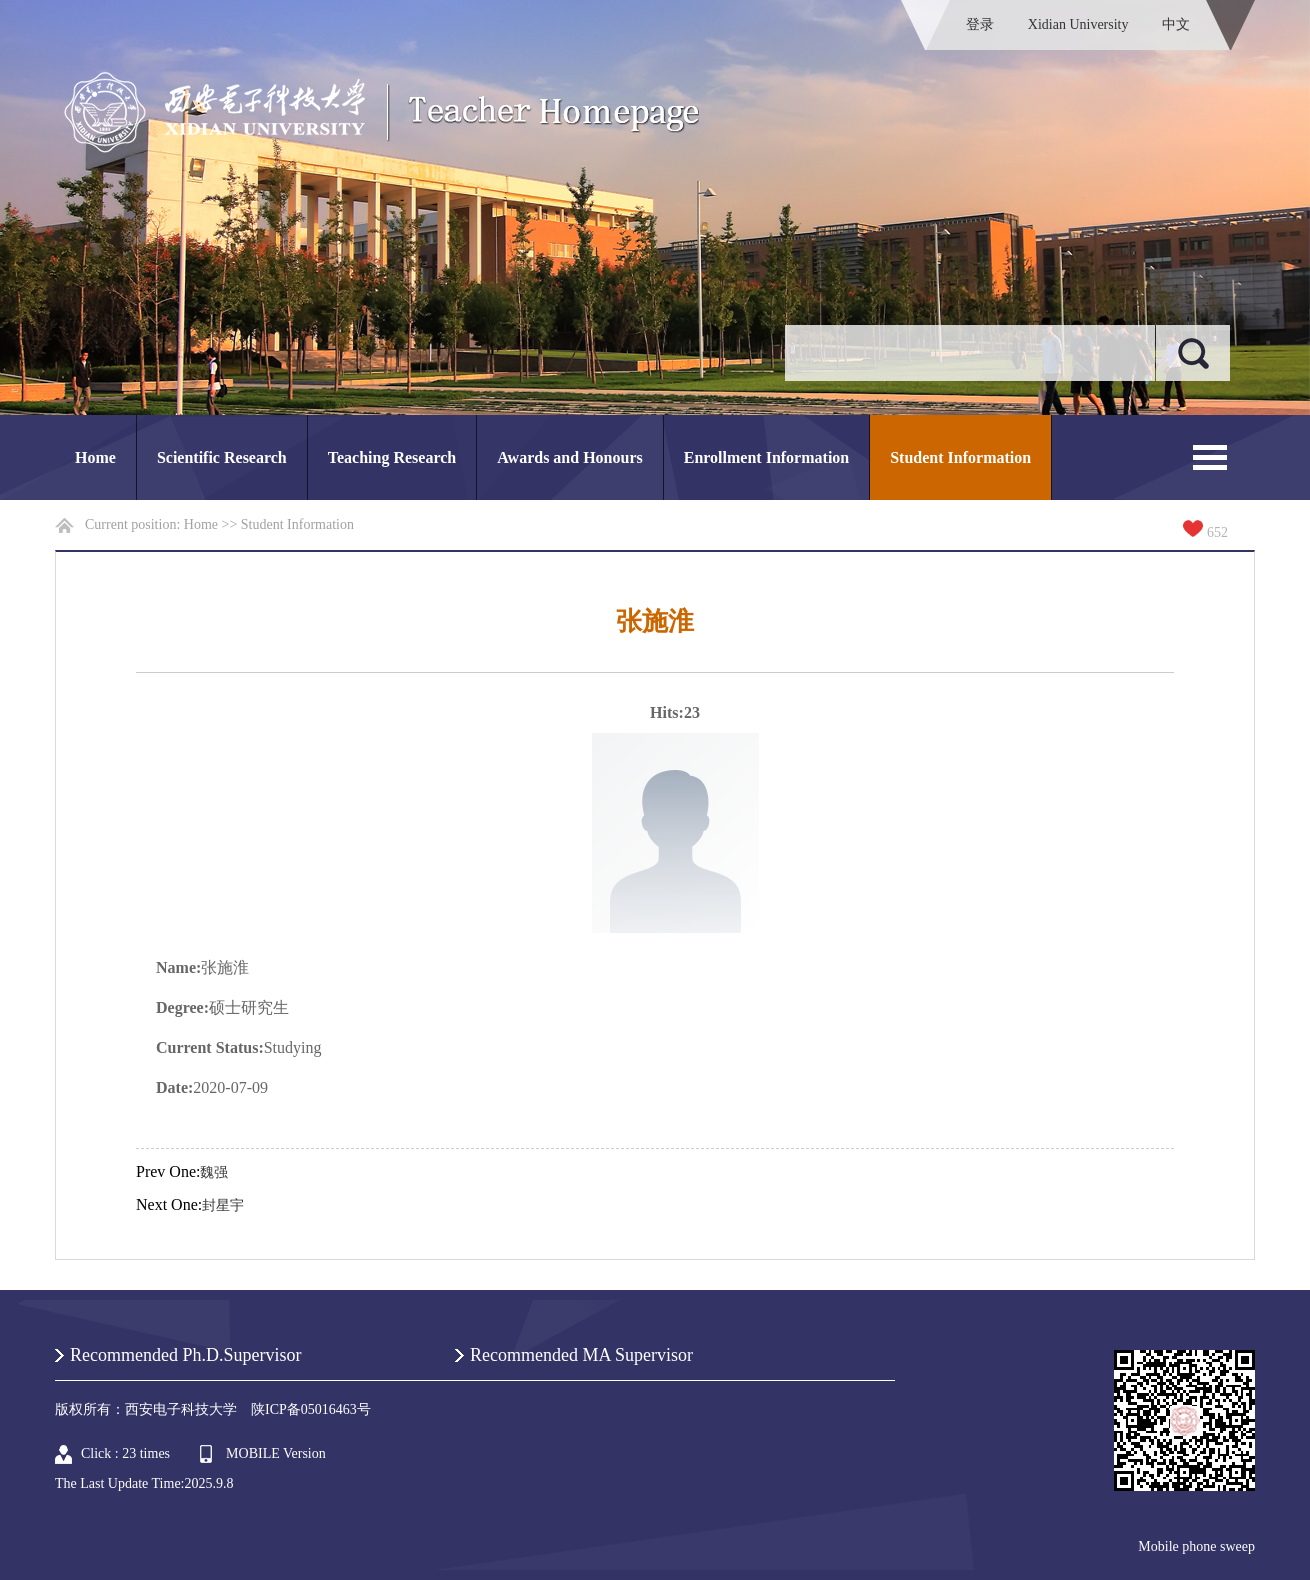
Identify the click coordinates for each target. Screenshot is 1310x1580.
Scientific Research (222, 457)
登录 (980, 24)
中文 (1176, 24)
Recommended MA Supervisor (581, 1355)
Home (95, 457)
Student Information (960, 457)
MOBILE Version (276, 1453)
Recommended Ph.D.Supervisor (185, 1355)
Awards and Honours (570, 457)
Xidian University (1078, 24)
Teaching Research (392, 457)
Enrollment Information (766, 457)
